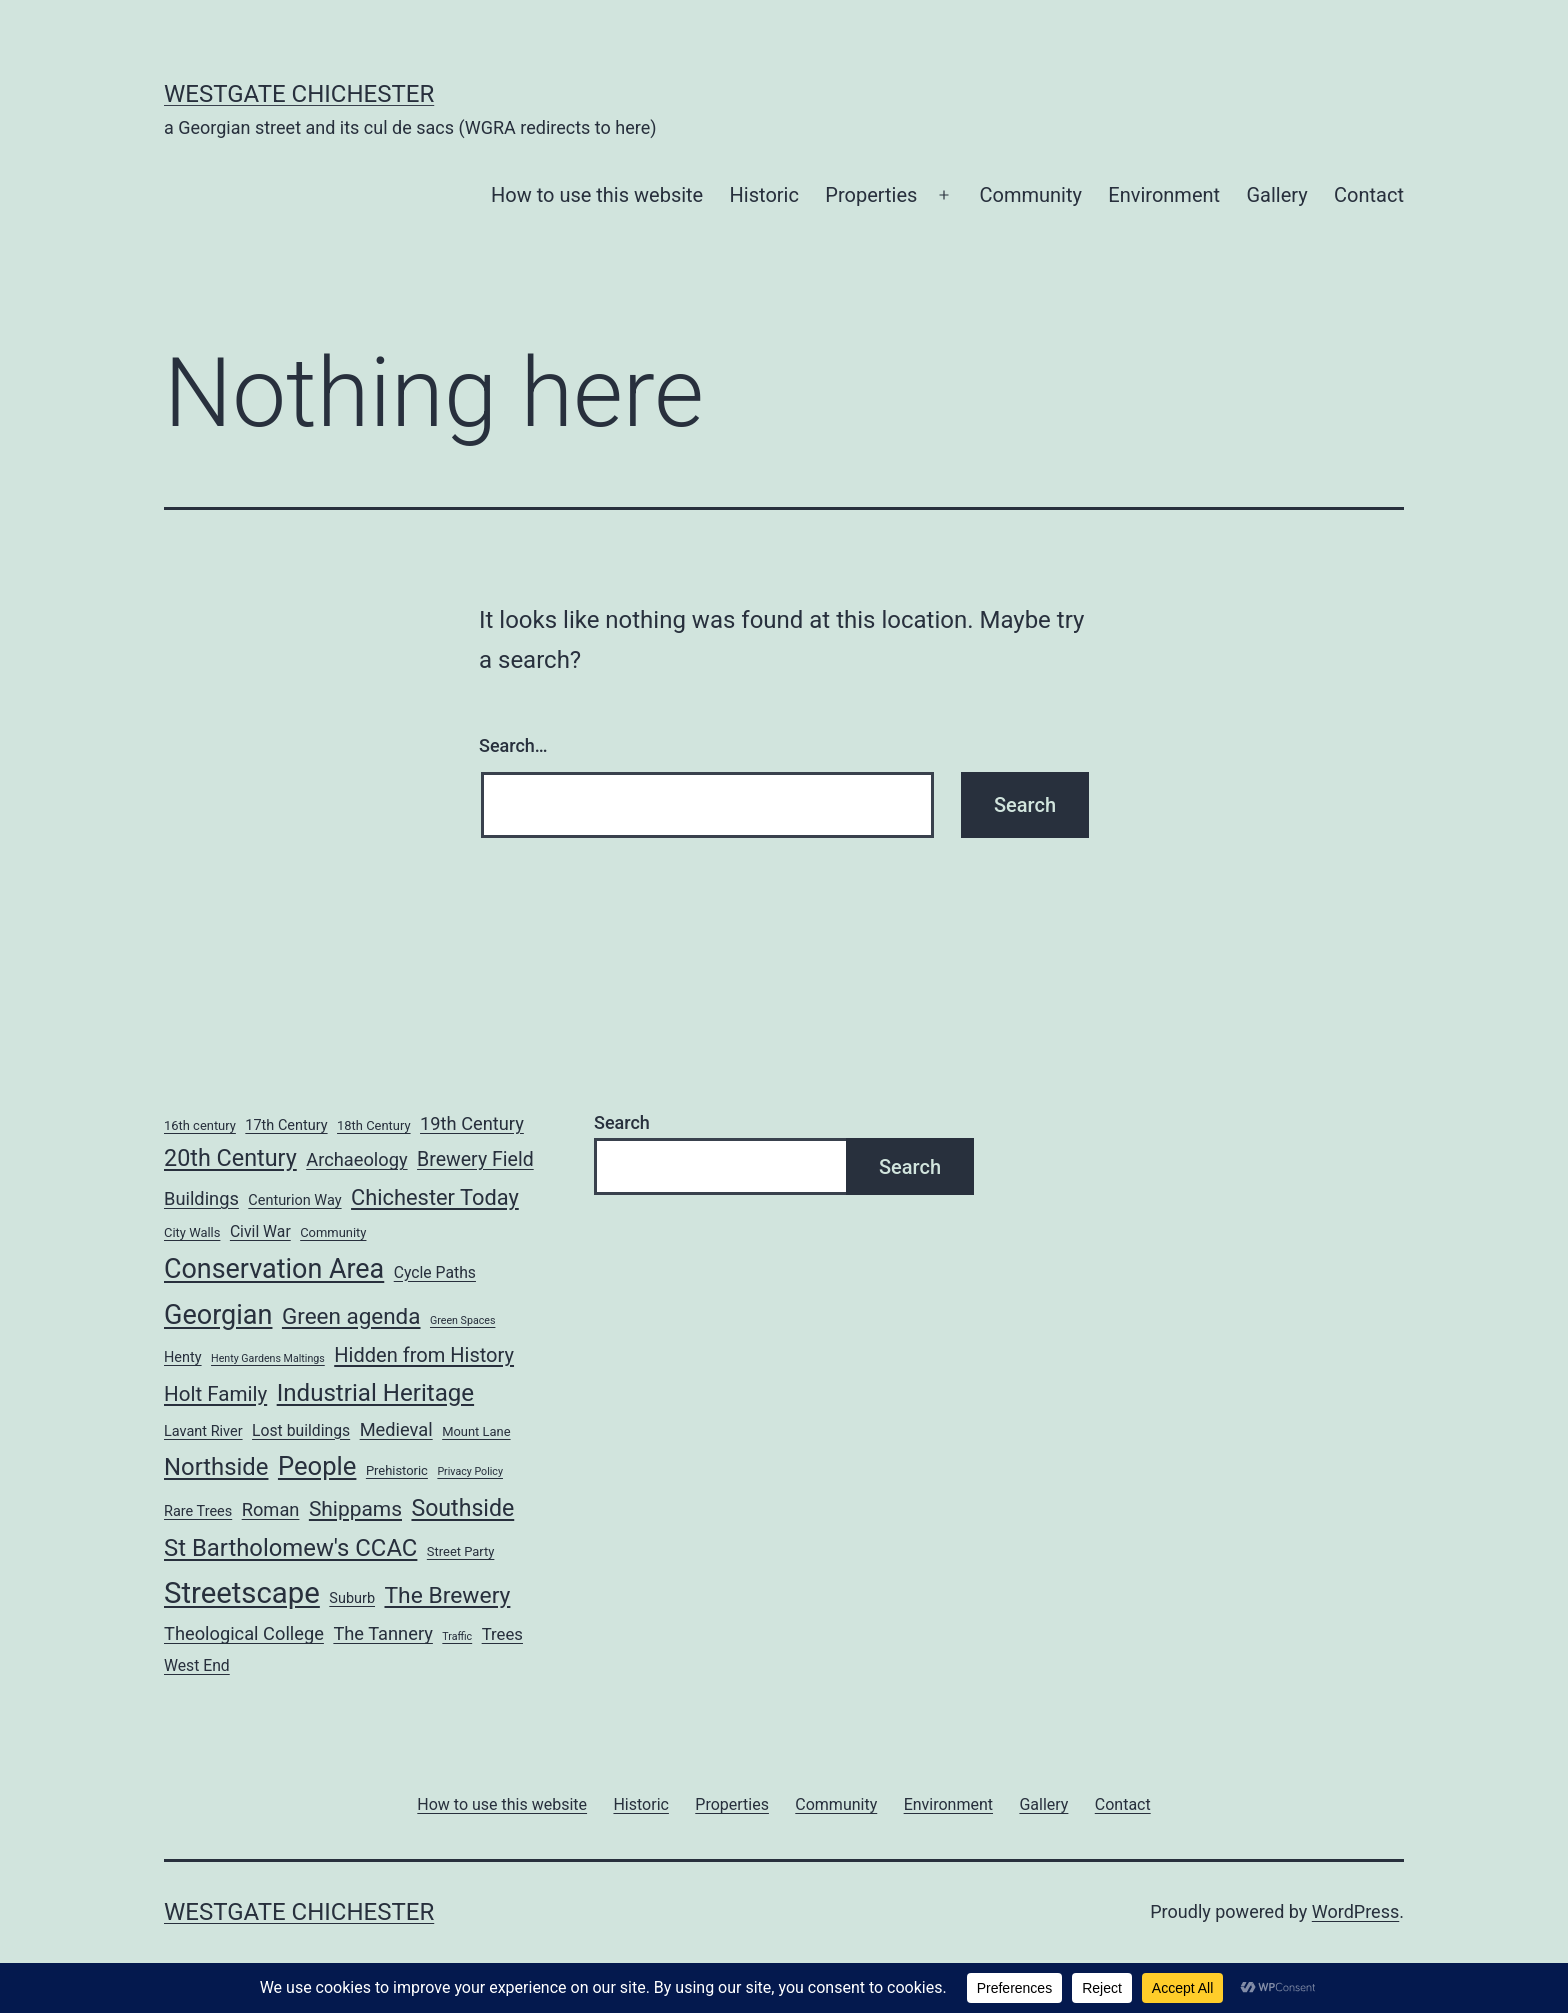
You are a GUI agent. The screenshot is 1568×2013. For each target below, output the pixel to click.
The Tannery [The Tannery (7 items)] (383, 1633)
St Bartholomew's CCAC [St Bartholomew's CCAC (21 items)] (290, 1548)
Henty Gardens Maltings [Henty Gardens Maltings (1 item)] (268, 1358)
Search (622, 1122)
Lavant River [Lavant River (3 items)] (203, 1431)
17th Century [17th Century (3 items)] (286, 1125)
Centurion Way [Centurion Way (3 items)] (294, 1200)
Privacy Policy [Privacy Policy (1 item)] (470, 1471)
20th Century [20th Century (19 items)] (230, 1158)
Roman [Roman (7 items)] (271, 1509)
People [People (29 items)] (317, 1466)
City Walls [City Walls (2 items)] (192, 1232)
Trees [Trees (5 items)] (502, 1634)
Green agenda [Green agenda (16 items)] (351, 1316)
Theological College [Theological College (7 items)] (244, 1633)
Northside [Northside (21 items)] (216, 1467)
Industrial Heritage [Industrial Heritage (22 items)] (375, 1393)
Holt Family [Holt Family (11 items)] (215, 1394)
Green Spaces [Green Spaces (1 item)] (462, 1320)
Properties (871, 195)
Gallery (1276, 195)
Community (1031, 195)
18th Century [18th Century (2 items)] (374, 1125)
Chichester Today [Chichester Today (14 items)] (435, 1197)
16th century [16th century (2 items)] (200, 1125)
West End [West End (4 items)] (197, 1665)
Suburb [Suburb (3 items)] (352, 1598)
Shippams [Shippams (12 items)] (355, 1509)
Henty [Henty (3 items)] (183, 1357)
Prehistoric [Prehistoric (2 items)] (397, 1470)
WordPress (1355, 1911)
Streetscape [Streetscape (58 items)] (242, 1593)
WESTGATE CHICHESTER (299, 94)
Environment (1164, 195)
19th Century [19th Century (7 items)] (472, 1123)
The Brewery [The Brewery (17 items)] (447, 1595)
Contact (1369, 195)
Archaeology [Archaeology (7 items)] (356, 1159)
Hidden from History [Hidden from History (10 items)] (424, 1355)
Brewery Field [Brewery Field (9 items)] (475, 1159)
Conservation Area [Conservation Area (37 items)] (274, 1269)
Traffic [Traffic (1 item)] (457, 1636)
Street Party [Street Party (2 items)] (461, 1551)
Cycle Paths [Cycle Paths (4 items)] (435, 1272)
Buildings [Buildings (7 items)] (201, 1198)
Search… (513, 745)
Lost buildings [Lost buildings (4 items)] (301, 1430)
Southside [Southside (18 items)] (462, 1508)
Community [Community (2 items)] (333, 1232)
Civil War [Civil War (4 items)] (260, 1231)
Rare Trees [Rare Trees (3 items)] (198, 1511)
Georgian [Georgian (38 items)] (218, 1315)
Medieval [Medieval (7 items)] (396, 1429)
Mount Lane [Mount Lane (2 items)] (476, 1431)
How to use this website (597, 195)
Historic (764, 195)
